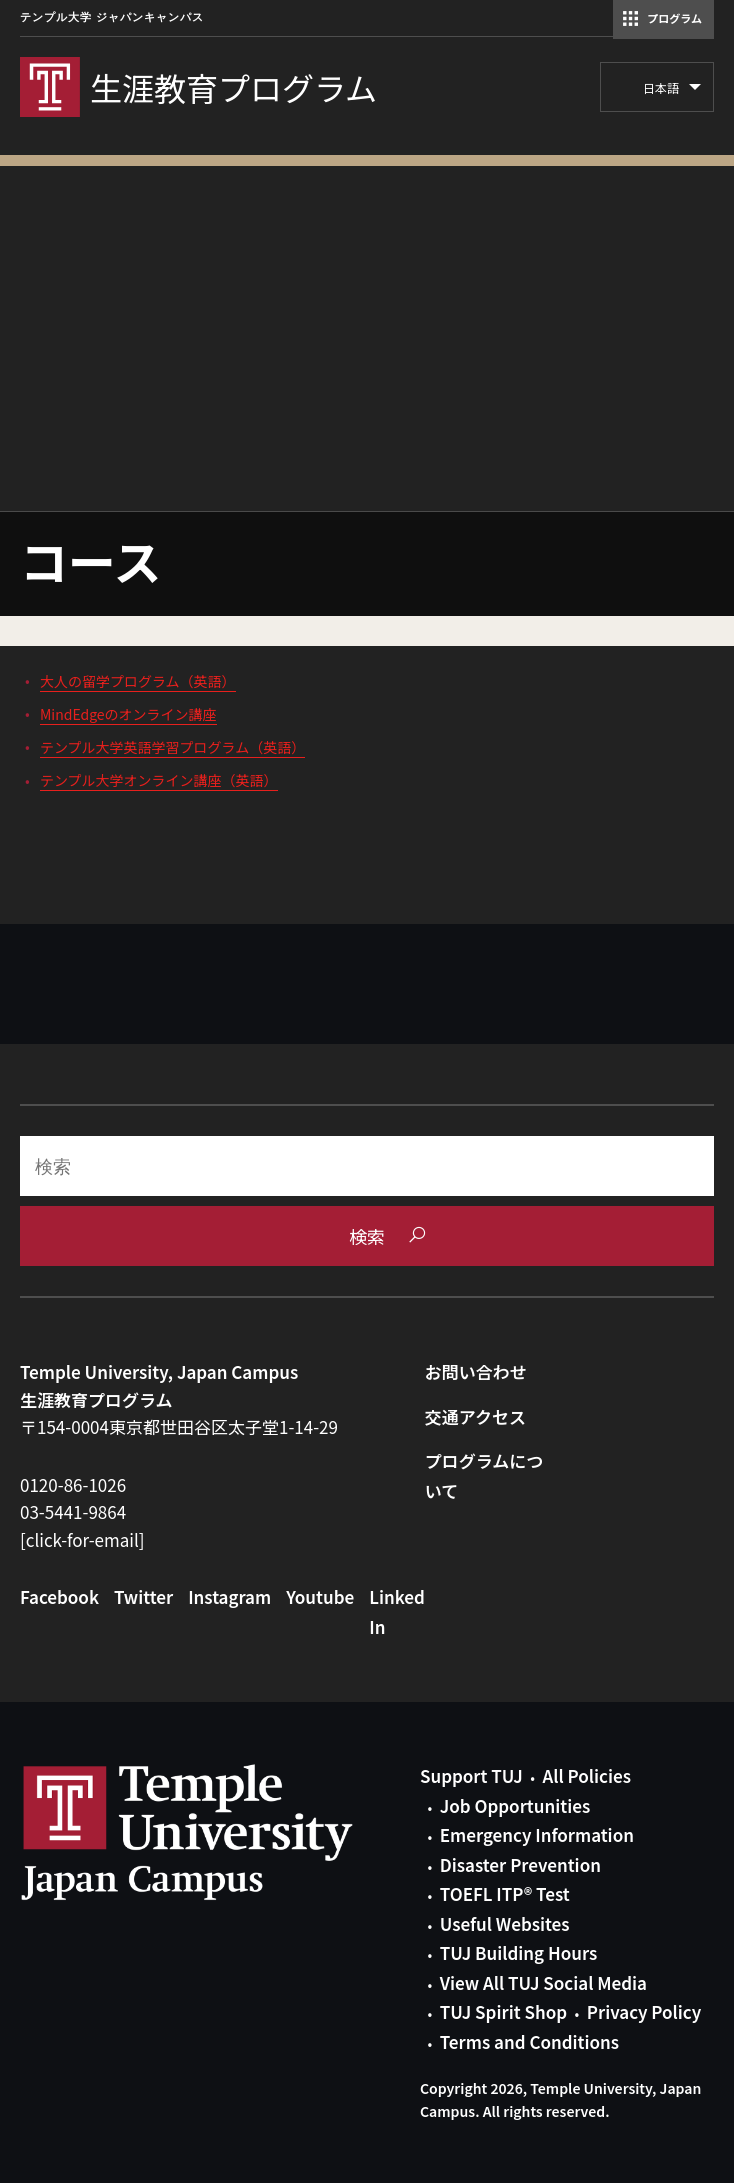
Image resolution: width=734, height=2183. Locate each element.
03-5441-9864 (73, 1511)
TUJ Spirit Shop (503, 2011)
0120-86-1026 (73, 1484)
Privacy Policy (644, 2011)
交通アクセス (475, 1416)
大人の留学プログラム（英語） (138, 681)
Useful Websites (505, 1923)
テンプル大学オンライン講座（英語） (159, 780)
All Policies (587, 1775)
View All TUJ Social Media (543, 1982)
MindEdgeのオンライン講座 (128, 714)
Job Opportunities (515, 1805)
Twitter (143, 1596)
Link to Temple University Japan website (220, 1832)
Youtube (320, 1596)
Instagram (229, 1596)
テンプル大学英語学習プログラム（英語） (172, 747)
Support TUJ (471, 1775)
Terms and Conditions (529, 2041)
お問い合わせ (476, 1371)
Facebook (59, 1596)
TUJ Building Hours (518, 1952)
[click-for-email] (82, 1539)
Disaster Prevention (520, 1864)
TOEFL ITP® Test (505, 1893)
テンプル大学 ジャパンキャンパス (112, 17)
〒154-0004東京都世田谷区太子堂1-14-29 (179, 1426)
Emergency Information (537, 1834)
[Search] (367, 1166)
